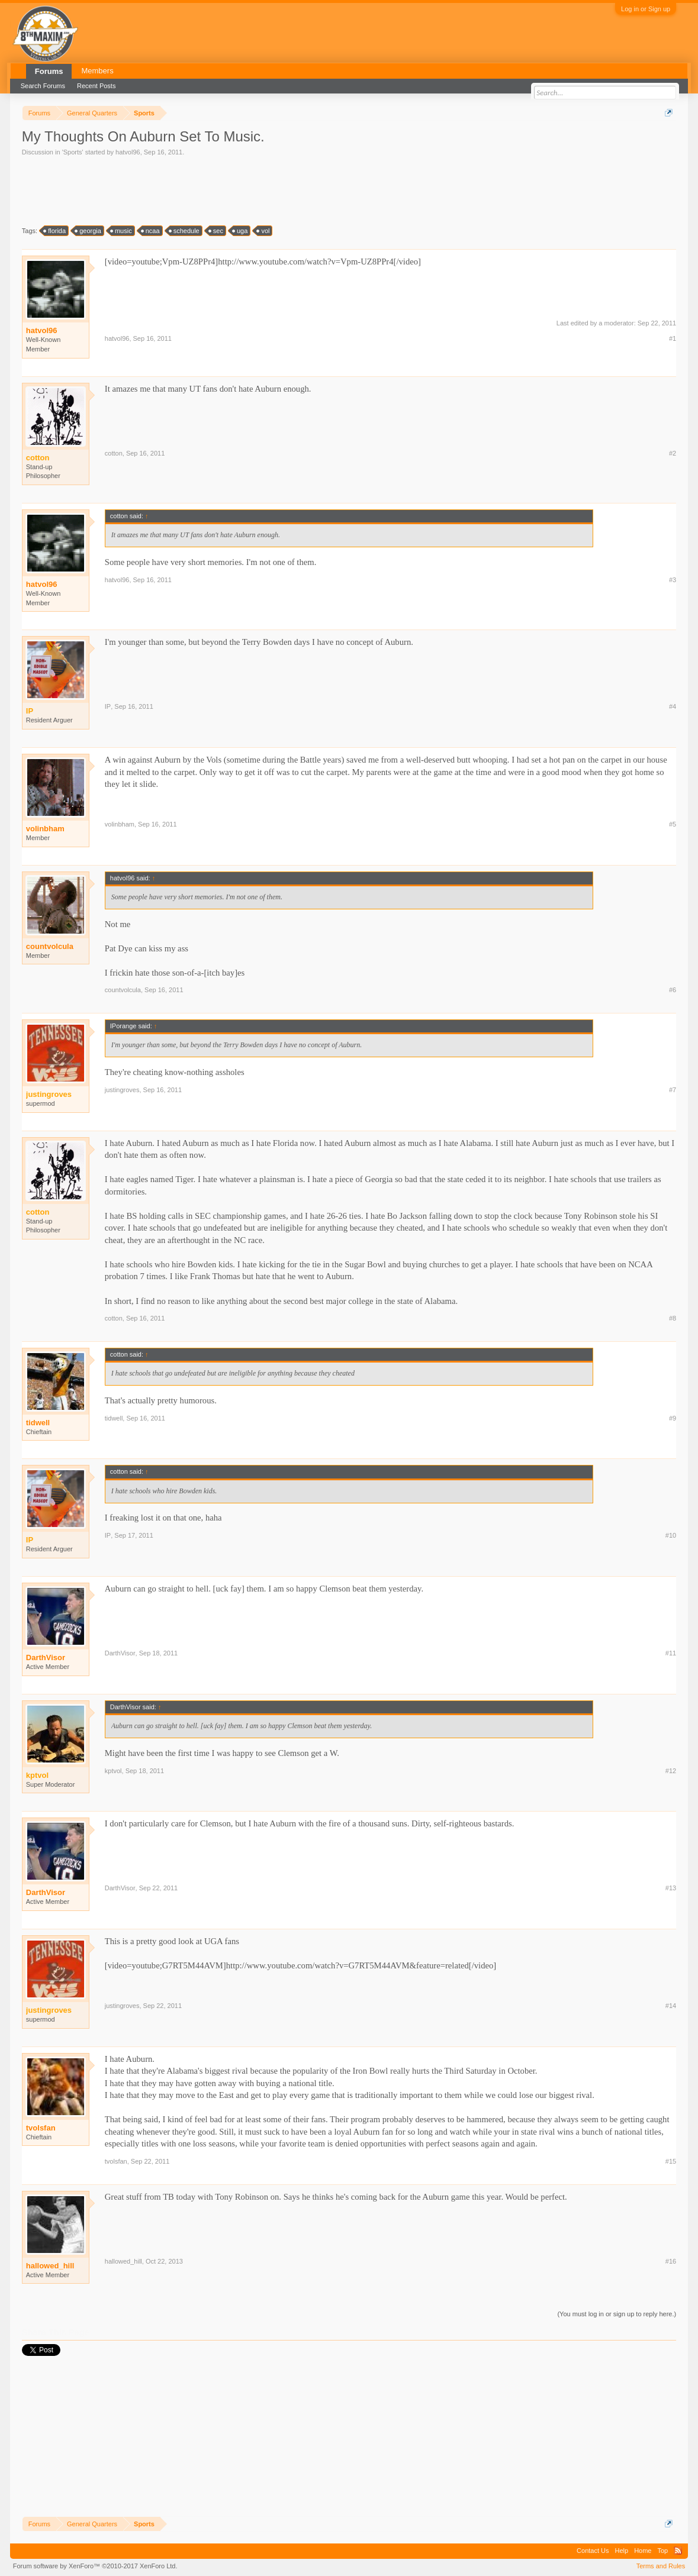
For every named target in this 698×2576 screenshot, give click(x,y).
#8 (672, 1318)
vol (263, 230)
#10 (670, 1535)
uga (240, 230)
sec (216, 230)
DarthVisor (45, 1657)
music (121, 230)
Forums (49, 71)
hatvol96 (127, 152)
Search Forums (43, 85)
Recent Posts (96, 85)
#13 (670, 1887)
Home (642, 2550)
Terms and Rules (661, 2565)
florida (55, 230)
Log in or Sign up (645, 8)
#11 (670, 1653)
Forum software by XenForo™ (95, 2565)
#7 (672, 1089)
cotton (114, 453)
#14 (670, 2005)
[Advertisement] (237, 190)
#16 (670, 2261)
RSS (678, 2550)
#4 (672, 706)
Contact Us (593, 2550)
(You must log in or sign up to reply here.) (616, 2313)
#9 (672, 1418)
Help (622, 2550)
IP (108, 706)
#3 (672, 579)
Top (662, 2550)
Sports (72, 152)
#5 (672, 824)
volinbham (45, 828)
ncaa (151, 230)
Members (97, 70)
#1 (672, 338)
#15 (670, 2161)
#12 (670, 1770)
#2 (672, 453)
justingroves (122, 1089)
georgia (88, 230)
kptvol (113, 1770)
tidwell (38, 1422)
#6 (672, 989)
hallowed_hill (50, 2265)
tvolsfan (41, 2127)
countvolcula (49, 946)
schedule (185, 230)
